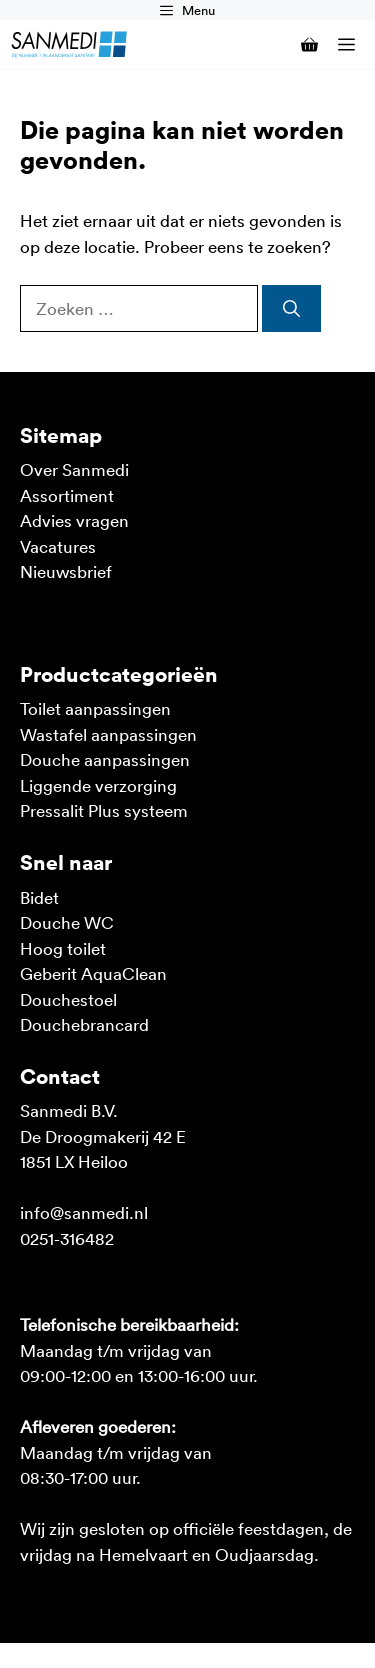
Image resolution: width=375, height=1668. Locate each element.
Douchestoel (68, 999)
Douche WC (67, 922)
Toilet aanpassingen (95, 708)
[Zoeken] (291, 309)
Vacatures (58, 546)
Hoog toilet (63, 948)
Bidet (39, 897)
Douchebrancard (84, 1024)
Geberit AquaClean (93, 973)
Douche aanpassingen (105, 759)
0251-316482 (67, 1238)
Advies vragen (74, 520)
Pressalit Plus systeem (104, 810)
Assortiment (67, 495)
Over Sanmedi (74, 469)
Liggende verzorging (98, 785)
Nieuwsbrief (66, 571)
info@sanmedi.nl (84, 1212)
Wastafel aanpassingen (108, 734)
